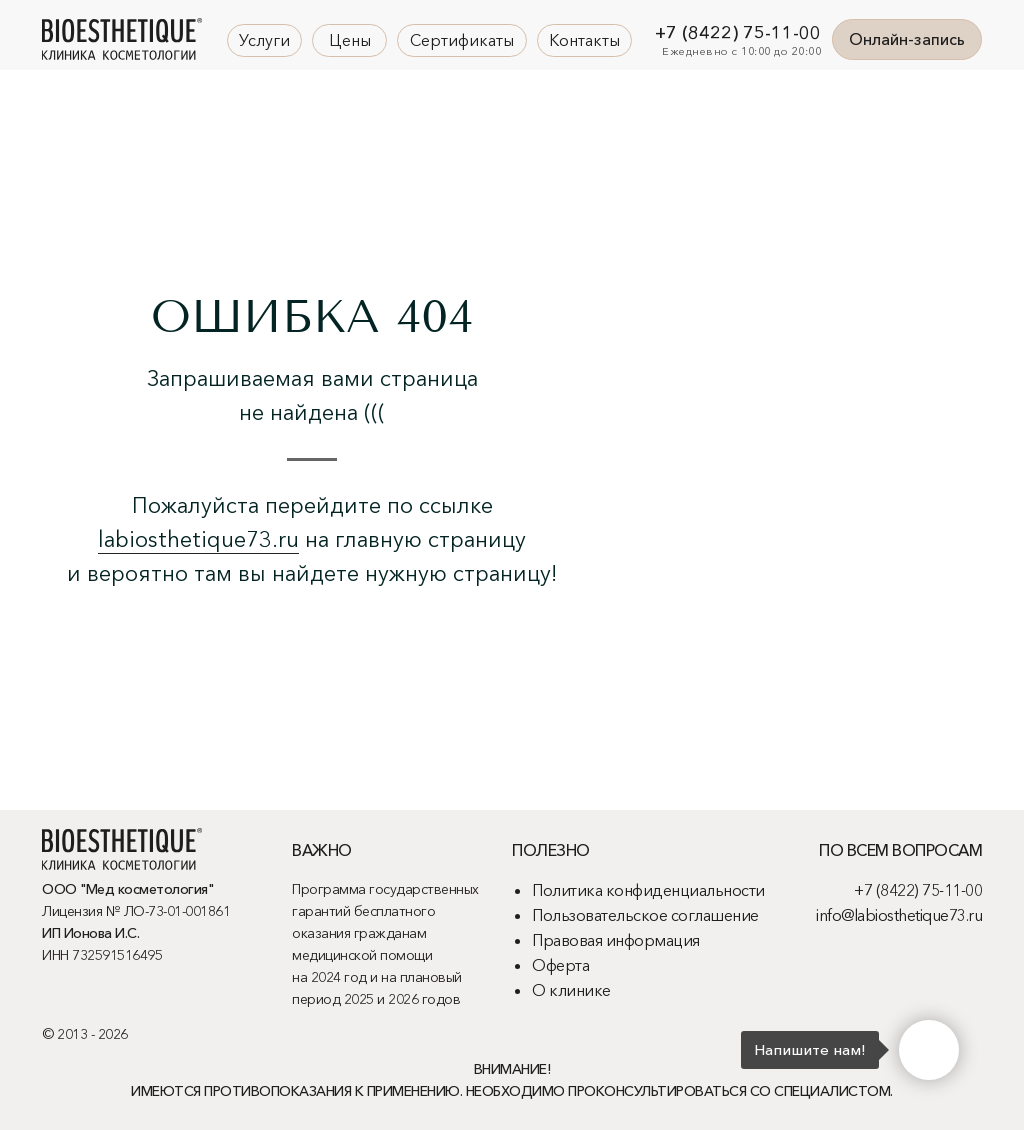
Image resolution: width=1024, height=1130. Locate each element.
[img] (122, 39)
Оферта (560, 965)
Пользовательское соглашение (645, 915)
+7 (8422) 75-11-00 (738, 33)
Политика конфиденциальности (648, 890)
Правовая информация (616, 940)
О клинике (571, 990)
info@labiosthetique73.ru (899, 915)
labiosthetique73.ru (198, 539)
